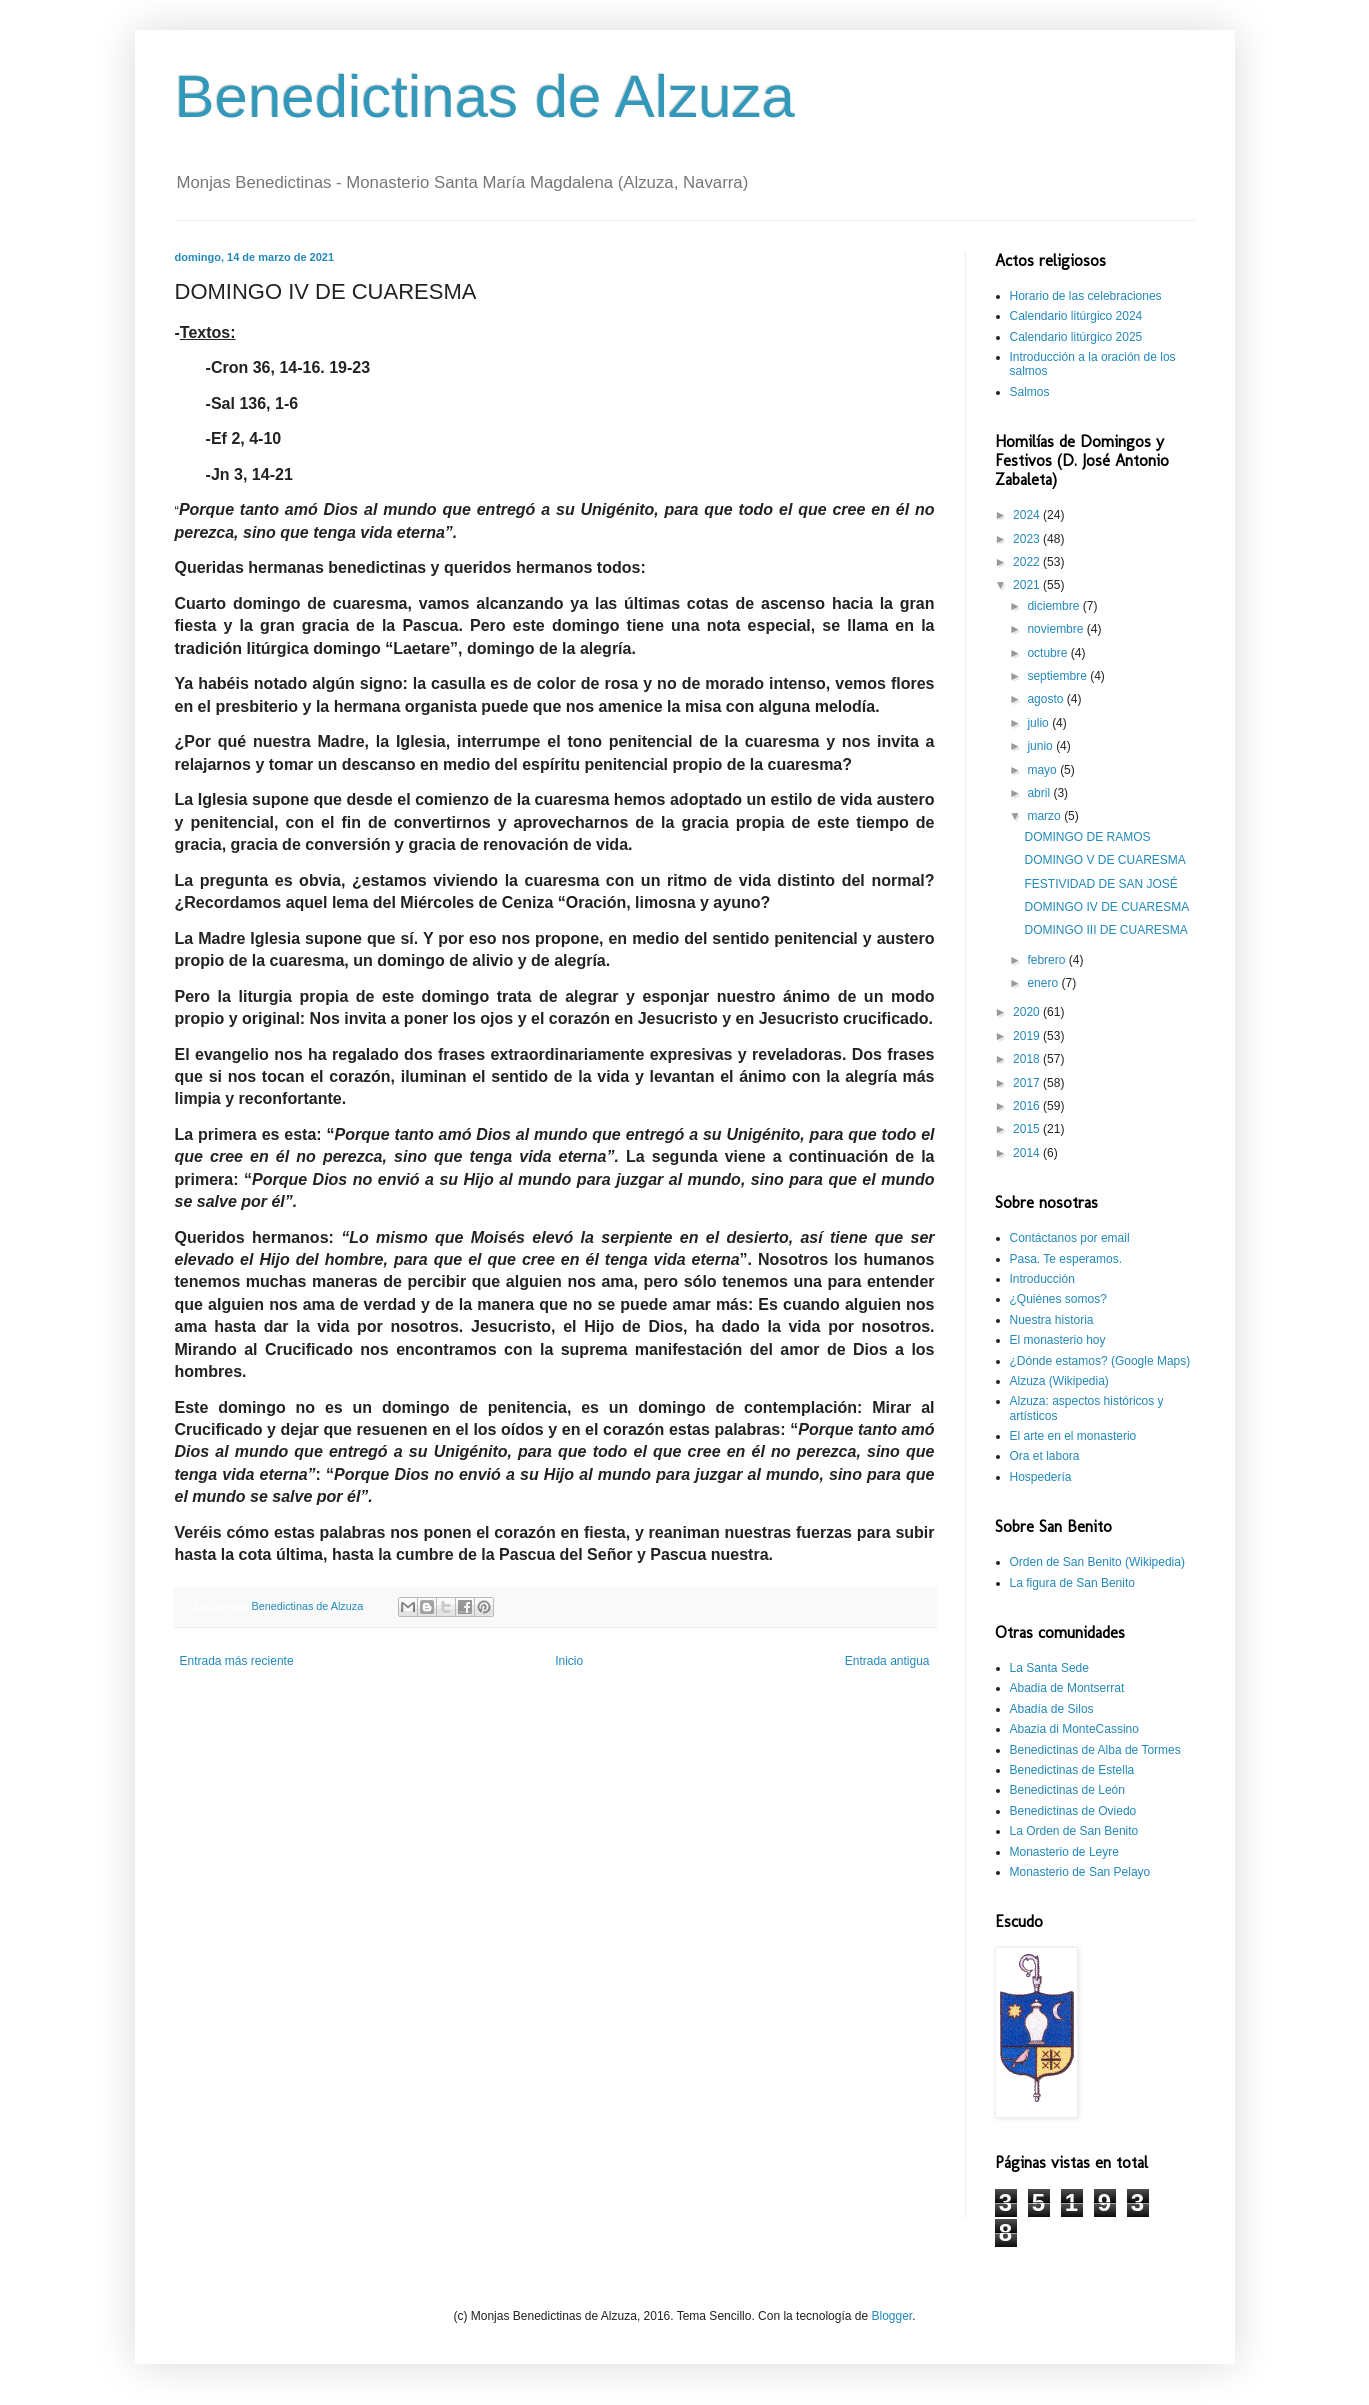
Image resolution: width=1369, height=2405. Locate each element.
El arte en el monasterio (1073, 1436)
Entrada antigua (887, 1661)
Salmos (1030, 392)
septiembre (1058, 676)
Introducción (1042, 1279)
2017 (1028, 1083)
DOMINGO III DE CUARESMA (1105, 930)
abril (1040, 793)
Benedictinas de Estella (1072, 1770)
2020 (1028, 1012)
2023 (1028, 539)
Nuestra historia (1052, 1320)
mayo (1043, 770)
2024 (1028, 515)
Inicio (569, 1661)
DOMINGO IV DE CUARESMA (1106, 907)
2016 (1028, 1106)
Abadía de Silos (1052, 1709)
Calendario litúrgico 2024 (1076, 316)
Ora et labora (1045, 1456)
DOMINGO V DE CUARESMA (1104, 860)
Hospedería (1041, 1477)
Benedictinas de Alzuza (485, 96)
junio (1041, 746)
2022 (1028, 562)
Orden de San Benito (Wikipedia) (1097, 1562)
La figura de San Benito (1072, 1583)
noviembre (1056, 629)
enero (1044, 983)
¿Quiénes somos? (1058, 1299)
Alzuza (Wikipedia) (1059, 1381)
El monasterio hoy (1058, 1340)
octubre (1048, 653)
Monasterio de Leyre (1064, 1852)
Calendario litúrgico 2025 (1076, 337)
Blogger (891, 2316)
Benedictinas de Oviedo (1073, 1811)
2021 (1028, 585)
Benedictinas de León (1067, 1790)
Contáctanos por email (1070, 1238)
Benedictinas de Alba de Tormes (1095, 1750)
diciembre (1054, 606)
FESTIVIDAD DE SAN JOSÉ (1100, 884)
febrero (1047, 960)
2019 (1028, 1036)
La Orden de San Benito (1074, 1831)
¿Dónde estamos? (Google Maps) (1100, 1361)
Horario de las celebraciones (1086, 296)
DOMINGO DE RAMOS (1087, 837)
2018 (1028, 1059)
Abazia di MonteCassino (1074, 1729)
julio (1039, 723)
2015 (1028, 1129)
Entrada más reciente (237, 1661)
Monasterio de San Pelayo (1080, 1872)
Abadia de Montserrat (1067, 1688)
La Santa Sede (1049, 1668)
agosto (1046, 699)
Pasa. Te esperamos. (1066, 1259)
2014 (1028, 1153)
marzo (1045, 816)
